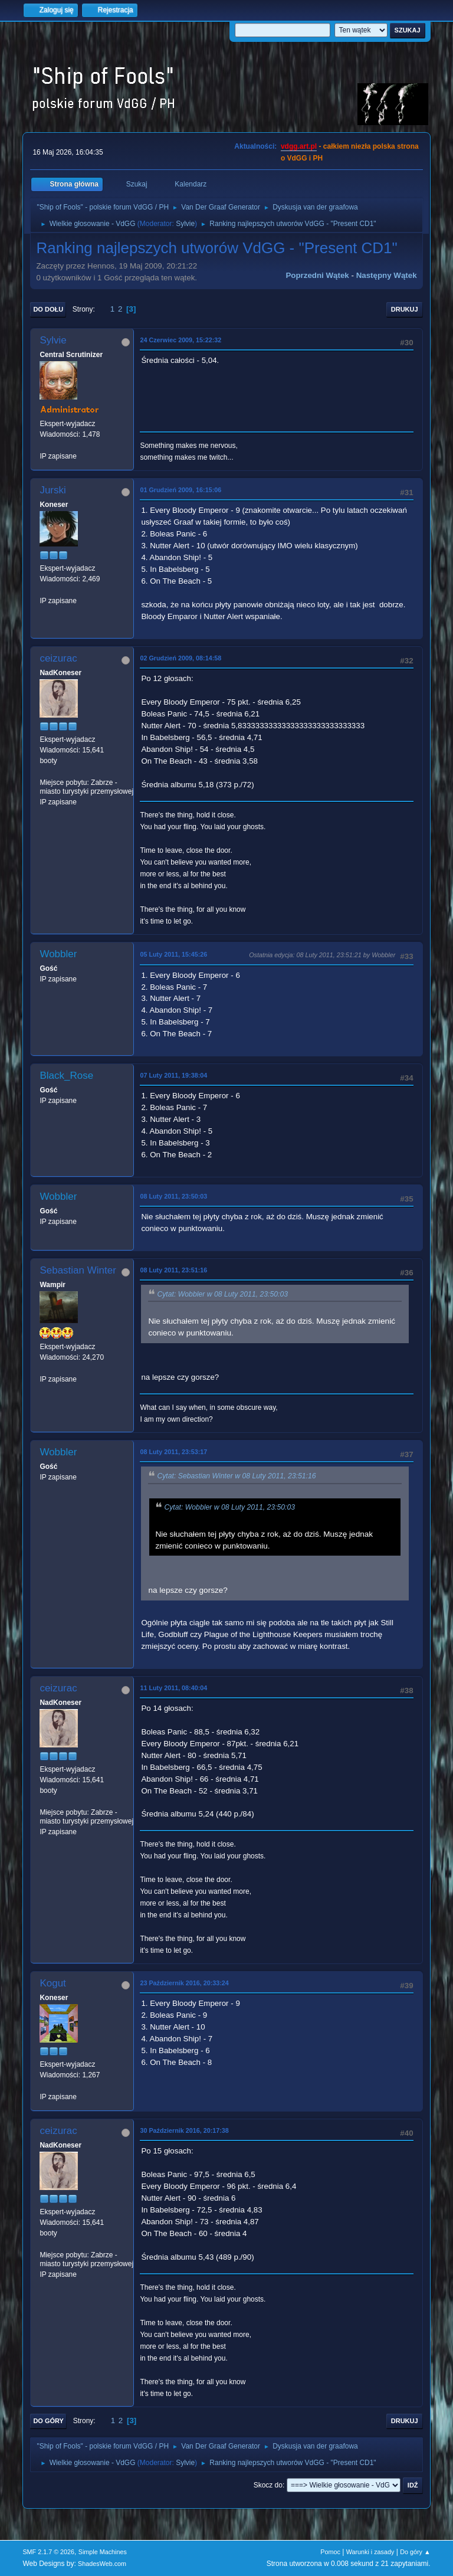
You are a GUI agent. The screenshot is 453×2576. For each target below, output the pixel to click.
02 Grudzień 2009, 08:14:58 (180, 658)
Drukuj (404, 309)
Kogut (52, 1983)
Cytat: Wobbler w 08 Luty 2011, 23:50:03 (222, 1294)
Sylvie (185, 224)
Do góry (48, 2420)
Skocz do (268, 2485)
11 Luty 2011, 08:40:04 (173, 1687)
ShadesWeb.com (102, 2563)
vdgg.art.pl (299, 146)
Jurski (52, 490)
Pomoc (330, 2551)
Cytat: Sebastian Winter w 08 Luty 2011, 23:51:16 (236, 1476)
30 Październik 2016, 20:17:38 (184, 2130)
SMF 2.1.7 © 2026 (48, 2551)
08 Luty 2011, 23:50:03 (173, 1196)
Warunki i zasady (370, 2551)
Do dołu (48, 309)
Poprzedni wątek (317, 275)
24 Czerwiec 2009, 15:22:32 (180, 339)
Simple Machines (102, 2551)
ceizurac (58, 658)
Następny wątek (386, 275)
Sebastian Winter (78, 1270)
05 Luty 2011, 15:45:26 (173, 954)
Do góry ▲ (415, 2551)
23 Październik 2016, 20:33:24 (184, 1982)
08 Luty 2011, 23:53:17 (173, 1451)
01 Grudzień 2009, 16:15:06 (180, 489)
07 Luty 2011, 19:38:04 (173, 1075)
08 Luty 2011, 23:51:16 (173, 1270)
